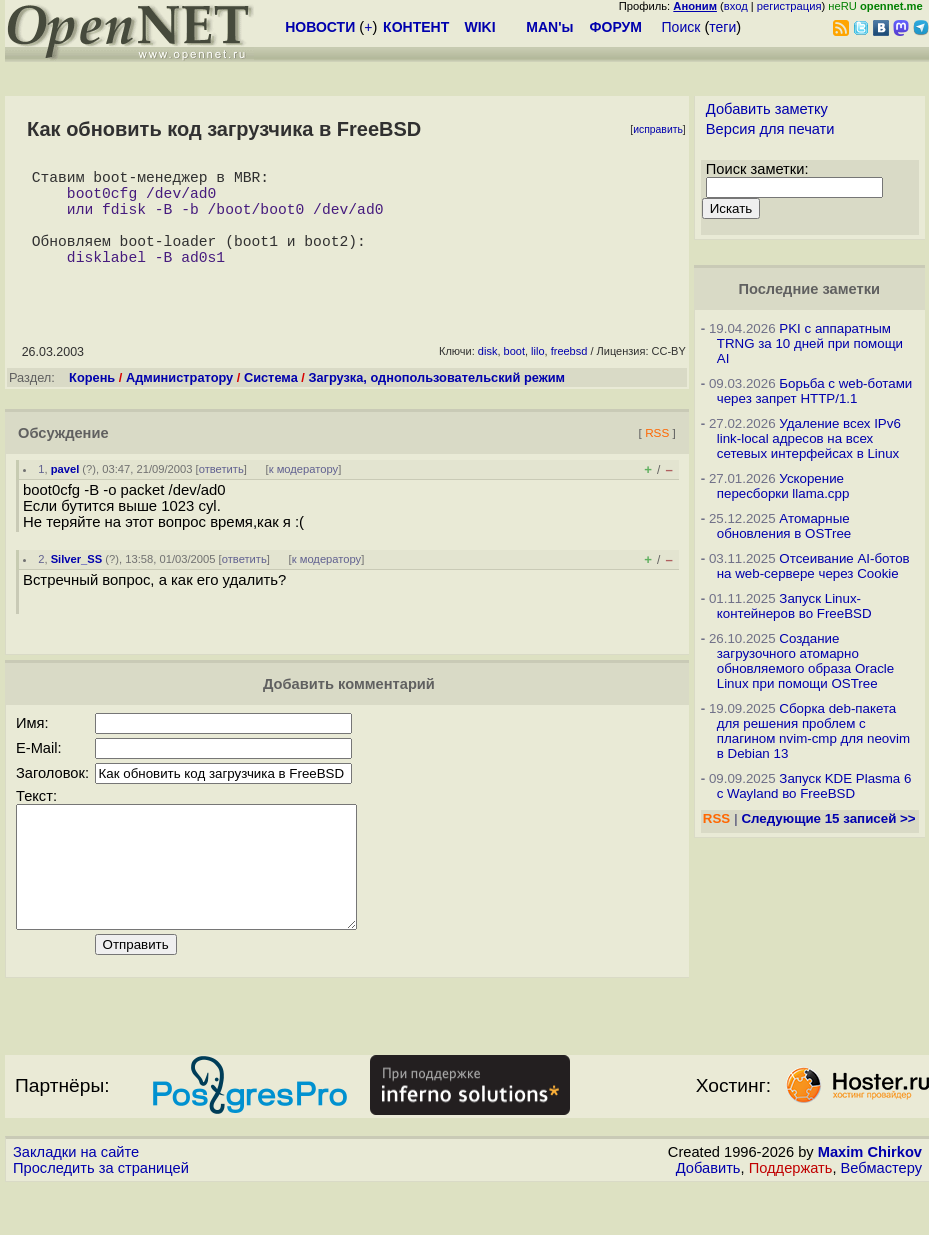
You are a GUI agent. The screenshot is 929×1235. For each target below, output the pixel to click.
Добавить (708, 1216)
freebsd (569, 375)
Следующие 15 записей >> (828, 818)
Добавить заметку (767, 109)
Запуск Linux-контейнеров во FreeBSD (794, 606)
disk (488, 375)
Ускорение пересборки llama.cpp (783, 486)
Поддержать (791, 1216)
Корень (92, 401)
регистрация (789, 6)
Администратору (179, 401)
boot (514, 375)
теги (722, 27)
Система (271, 401)
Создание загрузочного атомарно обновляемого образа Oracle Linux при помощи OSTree (805, 661)
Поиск (681, 27)
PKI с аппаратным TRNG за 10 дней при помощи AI (810, 343)
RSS (657, 456)
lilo (537, 375)
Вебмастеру (881, 1216)
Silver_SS (77, 583)
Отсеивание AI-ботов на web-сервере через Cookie (813, 566)
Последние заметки (809, 289)
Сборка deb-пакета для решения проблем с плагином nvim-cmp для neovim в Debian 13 (813, 731)
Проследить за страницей (101, 1216)
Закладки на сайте (76, 1200)
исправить (658, 129)
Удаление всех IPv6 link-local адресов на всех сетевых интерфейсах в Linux (809, 438)
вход (736, 6)
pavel (65, 493)
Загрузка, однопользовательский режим (436, 401)
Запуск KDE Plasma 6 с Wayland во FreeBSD (814, 786)
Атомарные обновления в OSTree (784, 526)
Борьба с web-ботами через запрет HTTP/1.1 (815, 391)
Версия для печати (770, 129)
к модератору (304, 493)
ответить (221, 493)
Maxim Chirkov (870, 1200)
